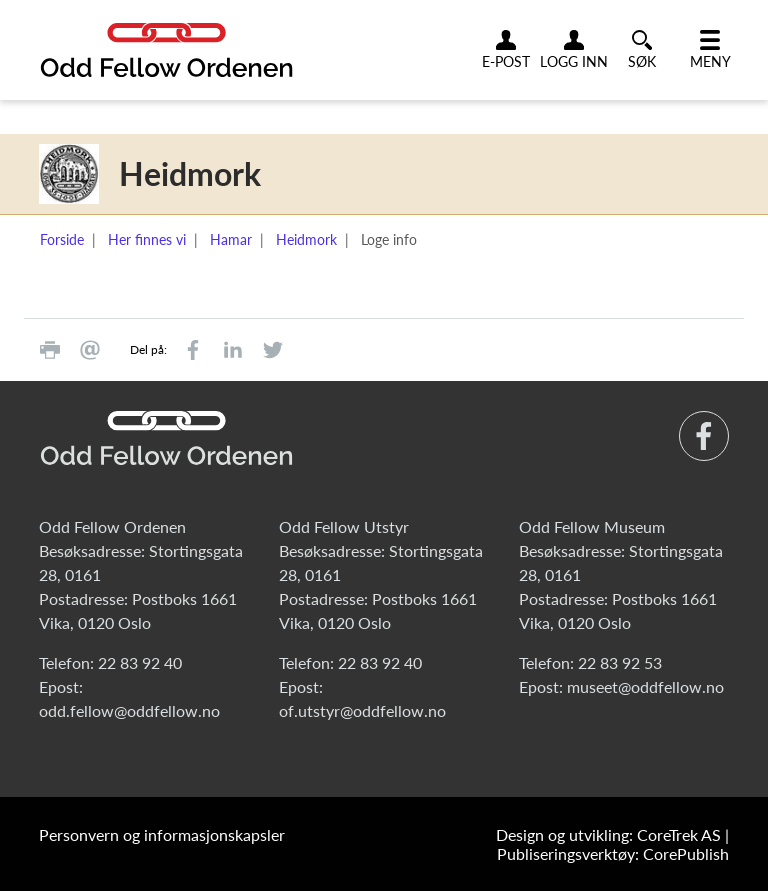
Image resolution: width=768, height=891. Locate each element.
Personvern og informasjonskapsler (162, 834)
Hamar (231, 239)
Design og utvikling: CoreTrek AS (608, 834)
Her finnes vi (147, 239)
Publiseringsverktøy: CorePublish (613, 853)
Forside (62, 239)
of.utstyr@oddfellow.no (362, 710)
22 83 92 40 (140, 662)
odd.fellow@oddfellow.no (129, 710)
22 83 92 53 (620, 662)
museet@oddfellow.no (645, 686)
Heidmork (306, 239)
